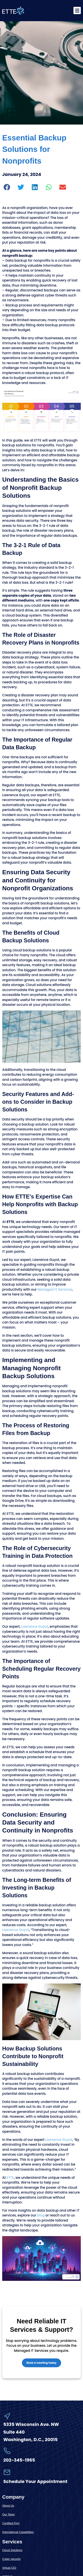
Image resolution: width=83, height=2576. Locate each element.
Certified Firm (10, 2523)
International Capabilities (18, 2532)
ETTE (10, 2177)
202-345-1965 (19, 2460)
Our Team (8, 2514)
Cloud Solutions (12, 2550)
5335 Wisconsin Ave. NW (31, 2424)
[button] (77, 10)
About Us (8, 2505)
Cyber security (11, 2559)
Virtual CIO (9, 2567)
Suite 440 (14, 2432)
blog (41, 2215)
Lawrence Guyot (34, 1626)
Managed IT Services (54, 1289)
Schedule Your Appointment (35, 2481)
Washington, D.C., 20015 (30, 2439)
